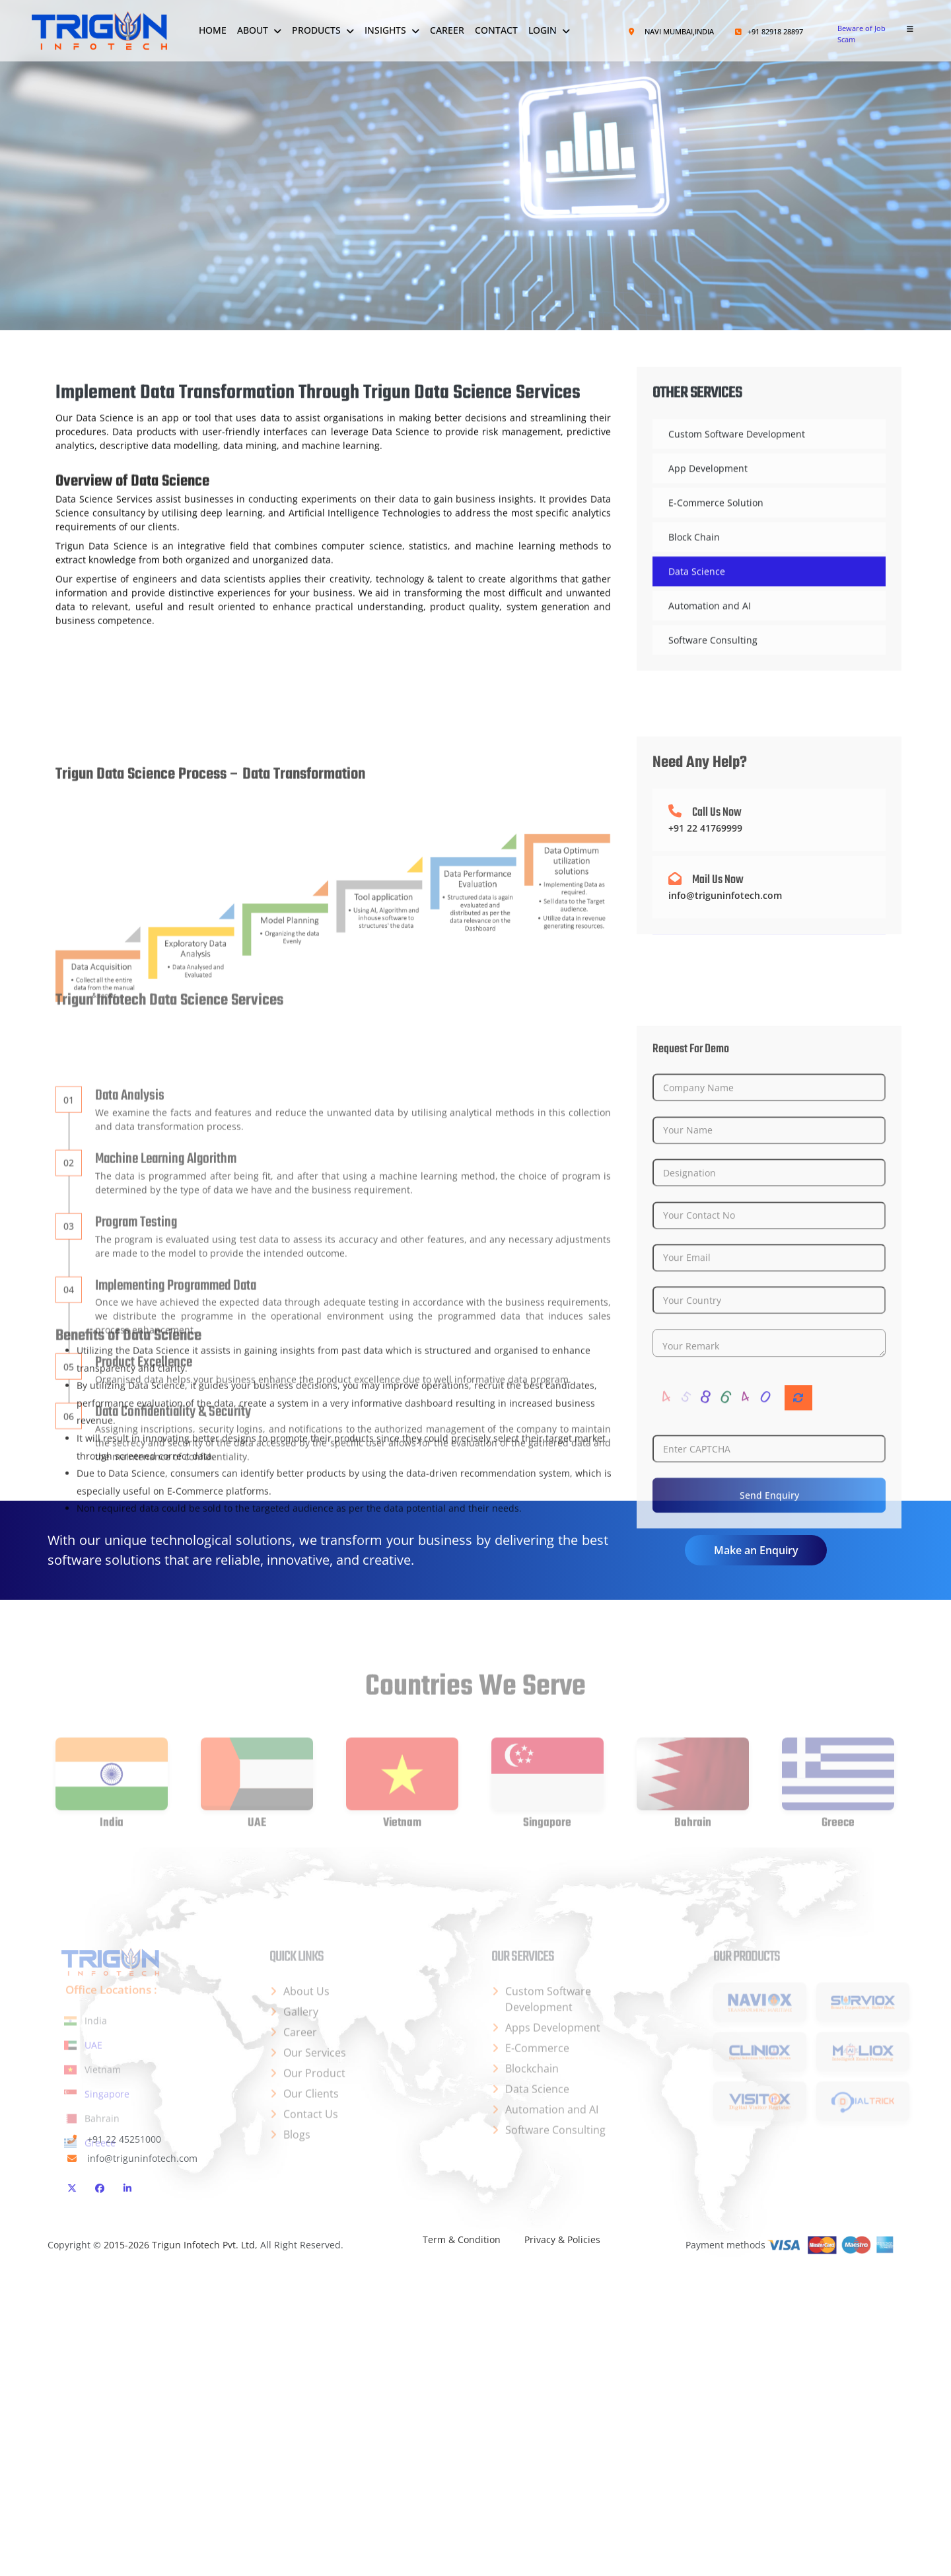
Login (542, 30)
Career (447, 30)
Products (316, 30)
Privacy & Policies (562, 2239)
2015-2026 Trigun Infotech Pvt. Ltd (179, 2244)
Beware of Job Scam (861, 33)
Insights (385, 30)
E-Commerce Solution (715, 548)
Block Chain (694, 583)
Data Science (696, 617)
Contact (496, 30)
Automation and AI (709, 651)
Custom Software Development (736, 480)
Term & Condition (462, 2239)
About (252, 30)
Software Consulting (712, 686)
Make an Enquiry (756, 1550)
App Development (708, 514)
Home (213, 30)
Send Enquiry (769, 1749)
